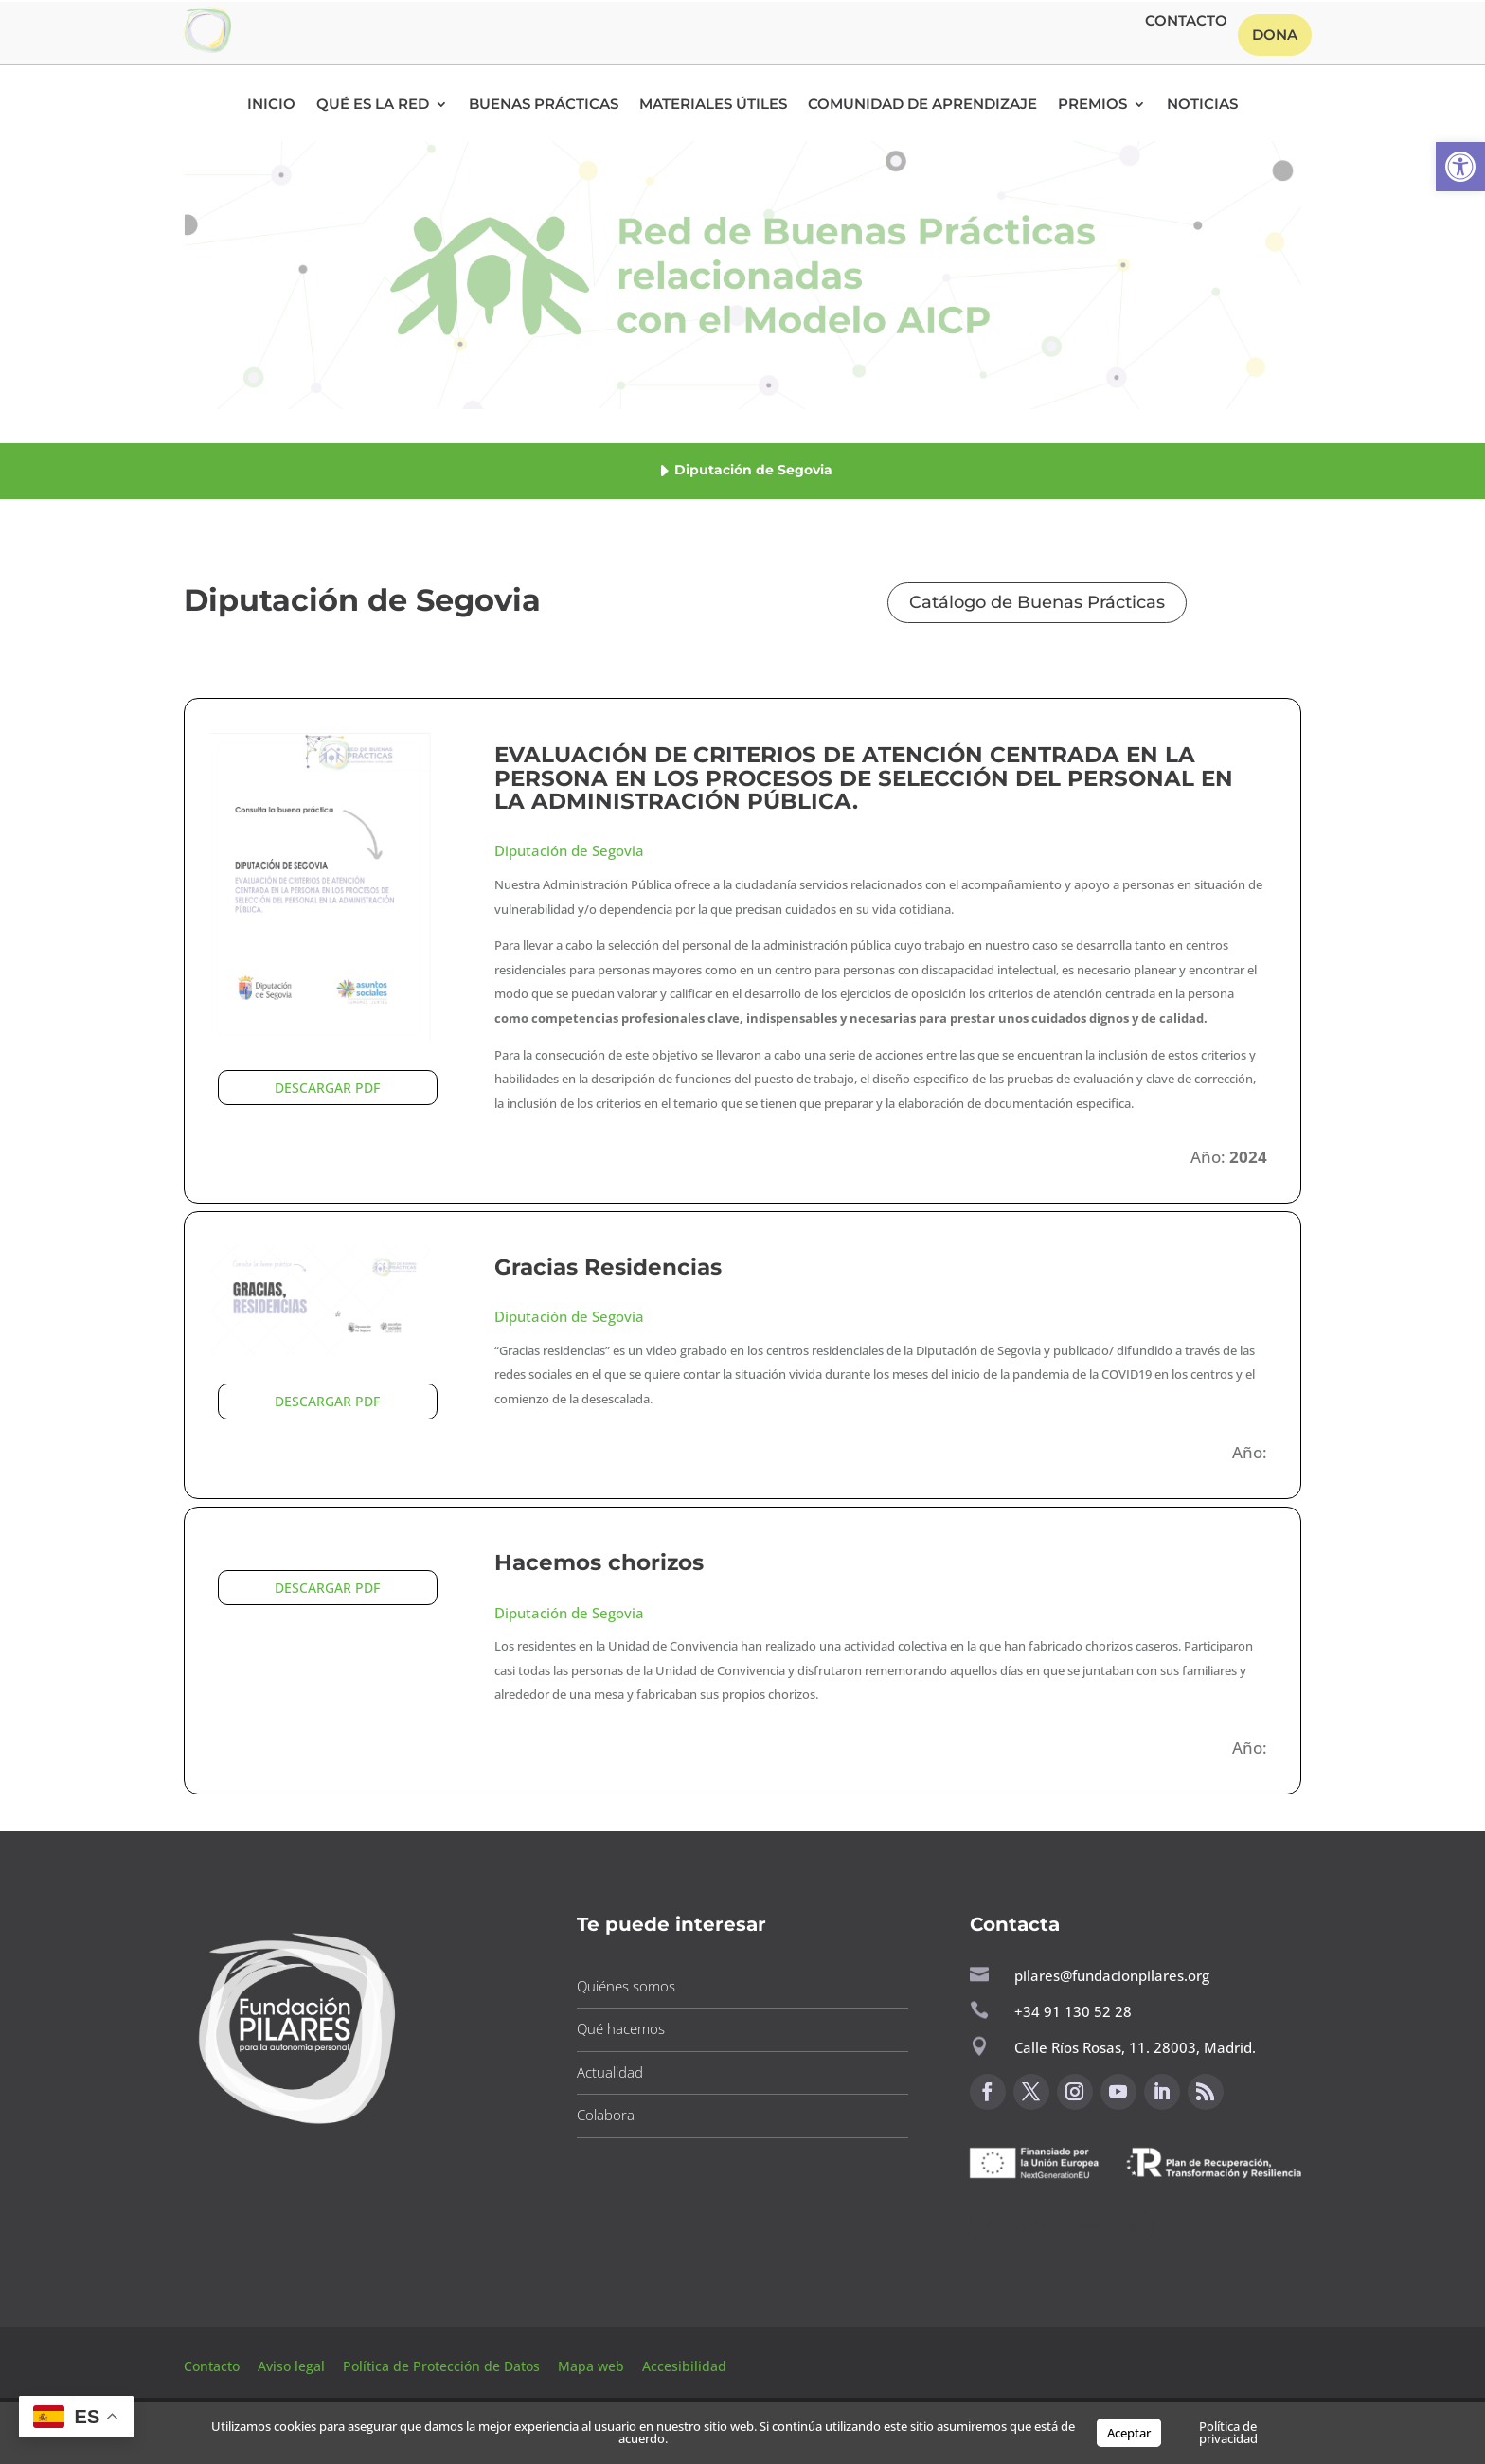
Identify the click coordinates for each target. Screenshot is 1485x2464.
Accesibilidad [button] (684, 2366)
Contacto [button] (1186, 21)
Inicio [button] (271, 105)
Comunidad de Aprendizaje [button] (922, 105)
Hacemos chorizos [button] (599, 1562)
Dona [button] (1274, 35)
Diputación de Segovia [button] (569, 850)
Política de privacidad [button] (1228, 2432)
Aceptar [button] (1129, 2432)
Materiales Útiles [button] (713, 105)
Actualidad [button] (610, 2071)
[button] (1460, 166)
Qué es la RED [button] (372, 105)
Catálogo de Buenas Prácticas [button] (1037, 602)
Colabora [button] (606, 2114)
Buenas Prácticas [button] (543, 105)
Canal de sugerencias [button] (1061, 2226)
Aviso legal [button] (293, 2366)
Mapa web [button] (591, 2366)
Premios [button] (1092, 105)
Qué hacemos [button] (621, 2028)
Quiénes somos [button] (626, 1985)
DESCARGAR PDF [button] (327, 1088)
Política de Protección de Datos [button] (443, 2366)
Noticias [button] (1202, 105)
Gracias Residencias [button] (608, 1267)
